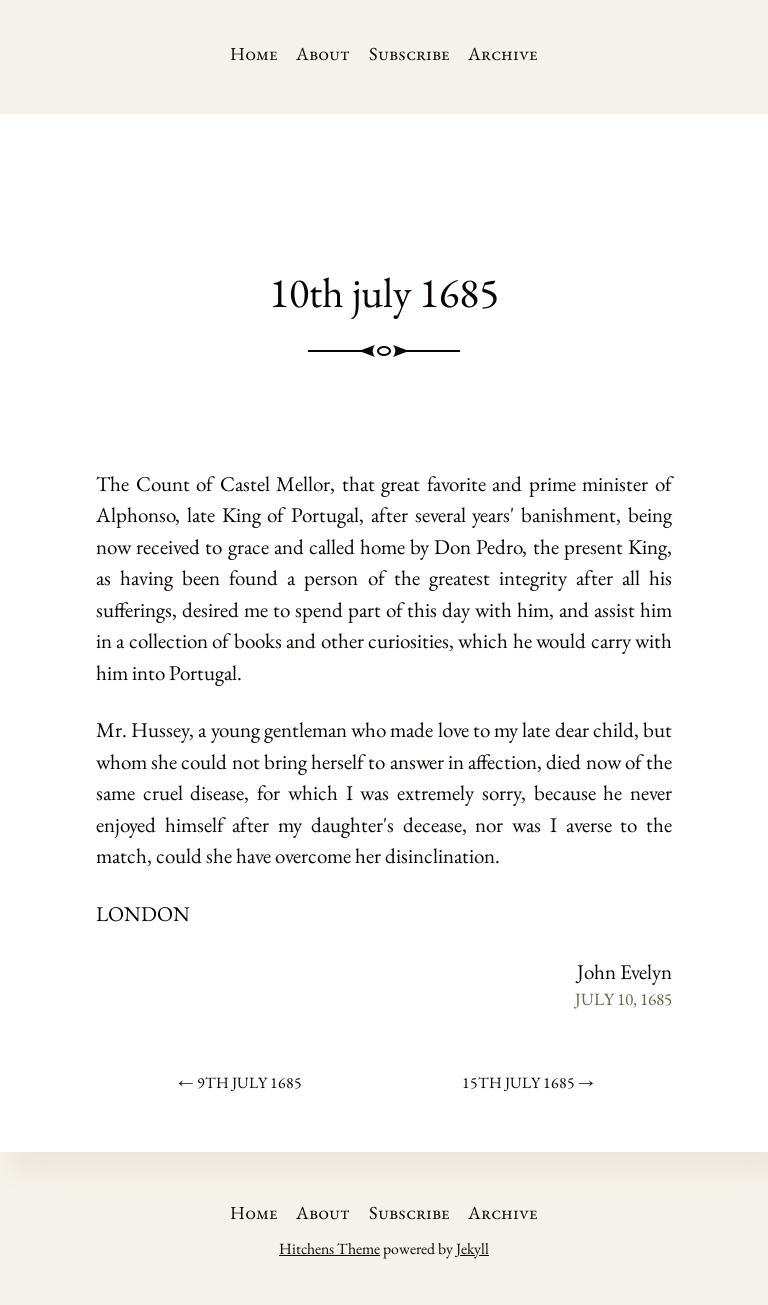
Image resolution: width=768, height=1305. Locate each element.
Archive (503, 53)
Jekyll (472, 1248)
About (323, 53)
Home (254, 53)
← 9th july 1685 (240, 1082)
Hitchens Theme (329, 1248)
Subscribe (409, 53)
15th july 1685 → (528, 1082)
